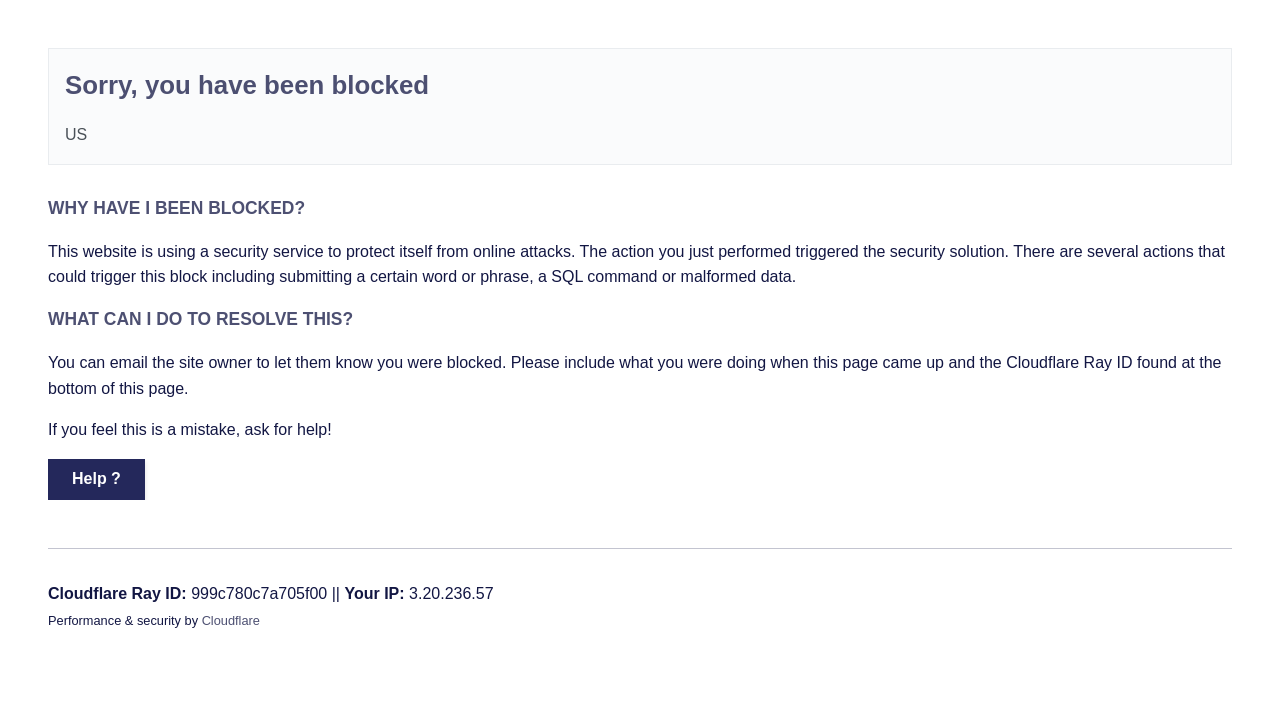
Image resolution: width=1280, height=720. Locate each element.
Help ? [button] (96, 478)
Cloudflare (231, 620)
